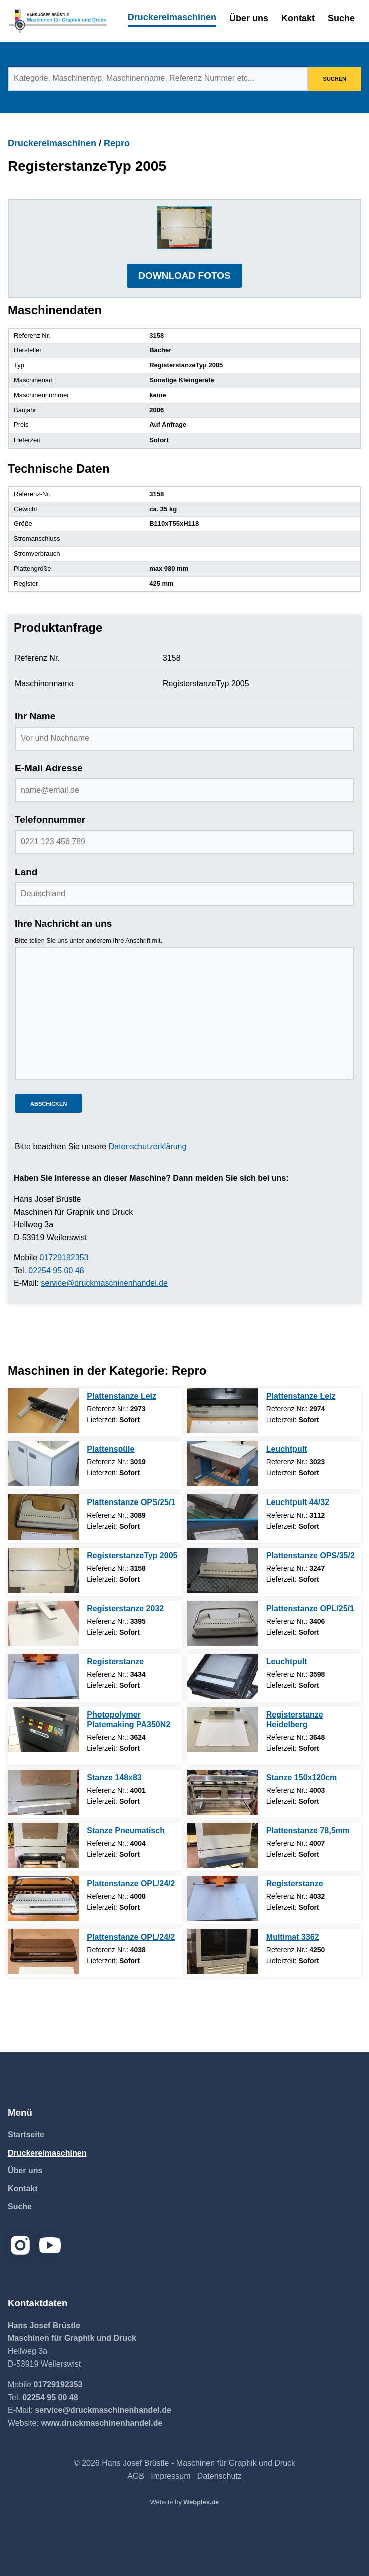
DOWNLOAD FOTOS (184, 275)
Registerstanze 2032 (125, 1608)
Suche (341, 18)
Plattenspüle (110, 1449)
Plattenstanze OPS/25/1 (131, 1502)
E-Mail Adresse (49, 768)
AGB (135, 2476)
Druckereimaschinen (172, 17)
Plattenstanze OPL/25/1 (310, 1608)
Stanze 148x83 (114, 1777)
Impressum (170, 2476)
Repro (117, 143)
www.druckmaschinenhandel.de (101, 2423)
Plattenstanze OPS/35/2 (310, 1555)
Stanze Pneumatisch (126, 1830)
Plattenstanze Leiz (121, 1396)
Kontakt (298, 18)
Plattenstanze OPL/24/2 (131, 1883)
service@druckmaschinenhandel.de (104, 1283)
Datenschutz (219, 2476)
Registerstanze (115, 1661)
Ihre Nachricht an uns (63, 923)
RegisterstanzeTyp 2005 (132, 1555)
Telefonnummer (50, 819)
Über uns (248, 18)
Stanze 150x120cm (301, 1777)
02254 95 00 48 (56, 1270)
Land (26, 872)
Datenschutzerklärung (148, 1146)
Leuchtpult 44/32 (297, 1502)
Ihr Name (35, 716)
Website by (184, 2502)
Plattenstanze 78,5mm (308, 1830)
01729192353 (64, 1257)
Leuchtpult (286, 1449)
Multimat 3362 (292, 1937)
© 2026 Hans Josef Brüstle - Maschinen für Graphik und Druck (184, 2463)
